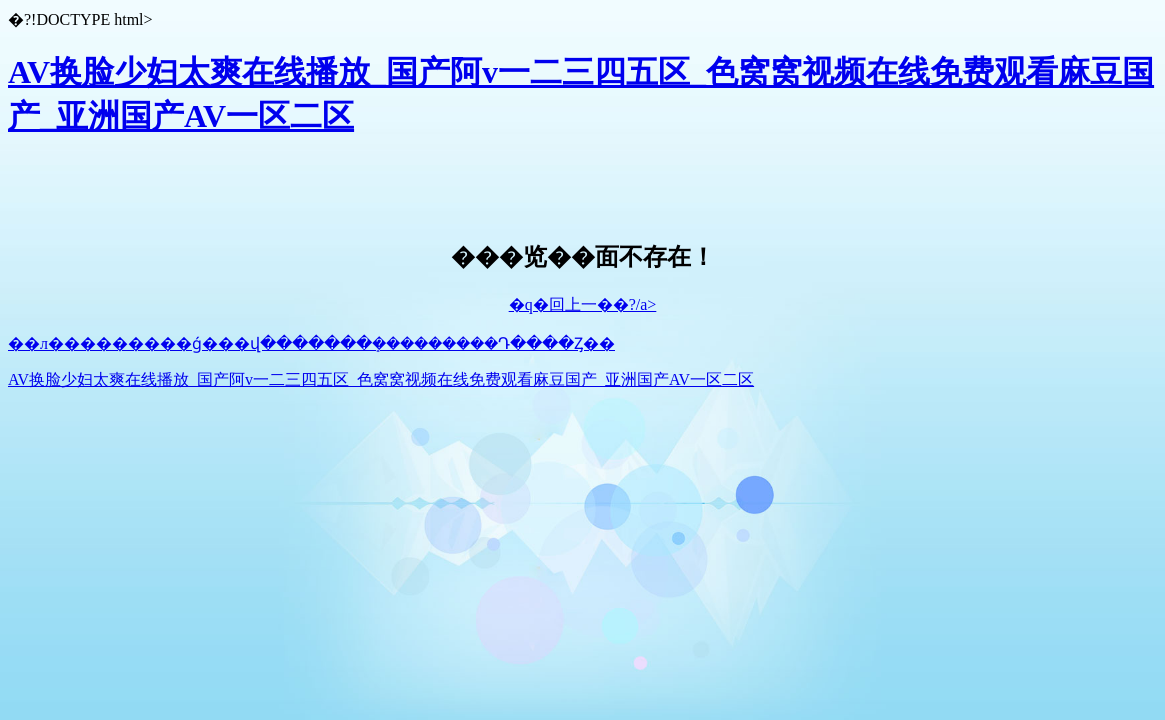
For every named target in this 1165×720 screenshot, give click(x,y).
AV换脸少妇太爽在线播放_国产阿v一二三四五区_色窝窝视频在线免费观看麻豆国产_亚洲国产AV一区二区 (381, 379)
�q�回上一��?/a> (583, 304)
